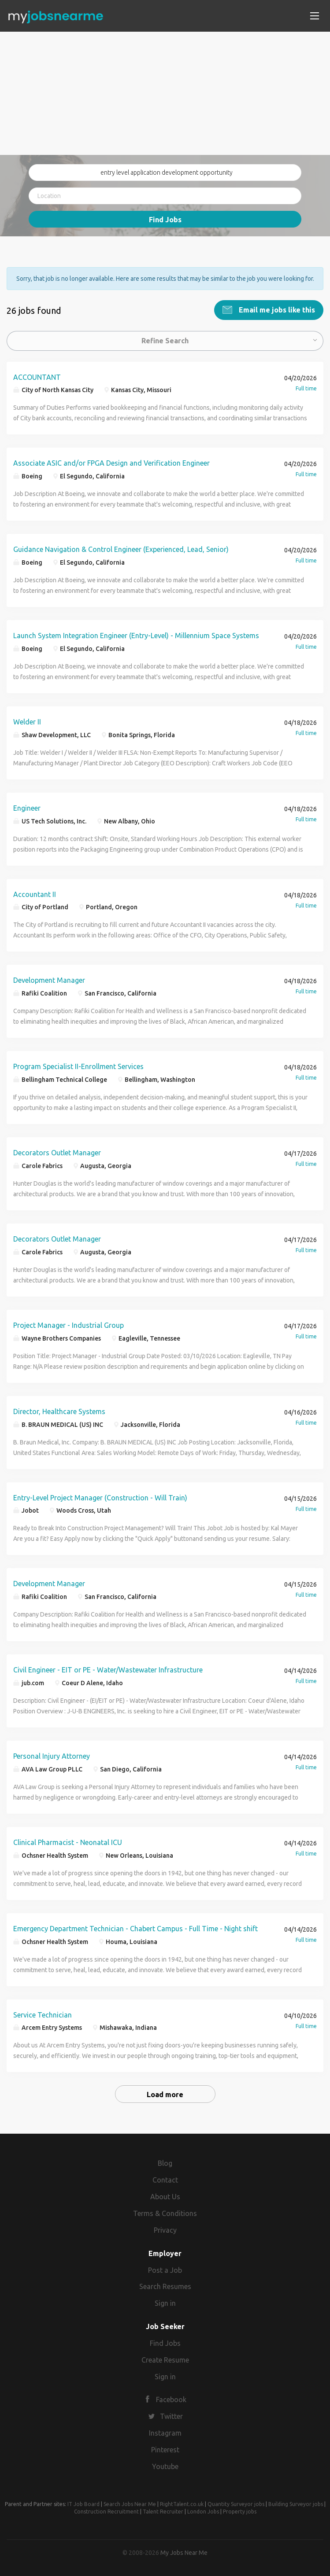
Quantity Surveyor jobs (236, 2503)
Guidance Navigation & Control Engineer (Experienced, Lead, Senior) (121, 548)
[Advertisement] (165, 93)
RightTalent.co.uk (182, 2503)
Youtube (165, 2465)
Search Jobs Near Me (130, 2503)
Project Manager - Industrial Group (68, 1324)
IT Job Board (83, 2503)
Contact (165, 2179)
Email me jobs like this (276, 308)
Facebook (171, 2399)
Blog (165, 2162)
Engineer (27, 807)
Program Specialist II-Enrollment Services (78, 1065)
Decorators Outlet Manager (57, 1151)
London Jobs (203, 2510)
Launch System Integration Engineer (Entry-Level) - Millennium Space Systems (136, 634)
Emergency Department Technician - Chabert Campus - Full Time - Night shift (135, 1927)
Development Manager (49, 979)
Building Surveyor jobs (295, 2503)
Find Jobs (165, 220)
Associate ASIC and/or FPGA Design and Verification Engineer (111, 462)
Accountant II (34, 893)
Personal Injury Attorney (51, 1755)
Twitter (171, 2415)
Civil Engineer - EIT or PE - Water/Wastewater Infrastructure (108, 1668)
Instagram (165, 2432)
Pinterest (165, 2448)
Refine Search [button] (165, 339)
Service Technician (42, 2013)
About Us (165, 2195)
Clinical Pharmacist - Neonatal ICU (67, 1841)
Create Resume (165, 2359)
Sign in (165, 2302)
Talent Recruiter (163, 2510)
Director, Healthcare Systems (59, 1410)
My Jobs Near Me (184, 2551)
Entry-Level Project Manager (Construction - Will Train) (100, 1496)
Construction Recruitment (106, 2510)
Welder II (27, 720)
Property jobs (239, 2510)
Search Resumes (165, 2285)
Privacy (165, 2229)
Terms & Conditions (165, 2212)
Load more (165, 2094)
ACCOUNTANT (37, 376)
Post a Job (165, 2269)
